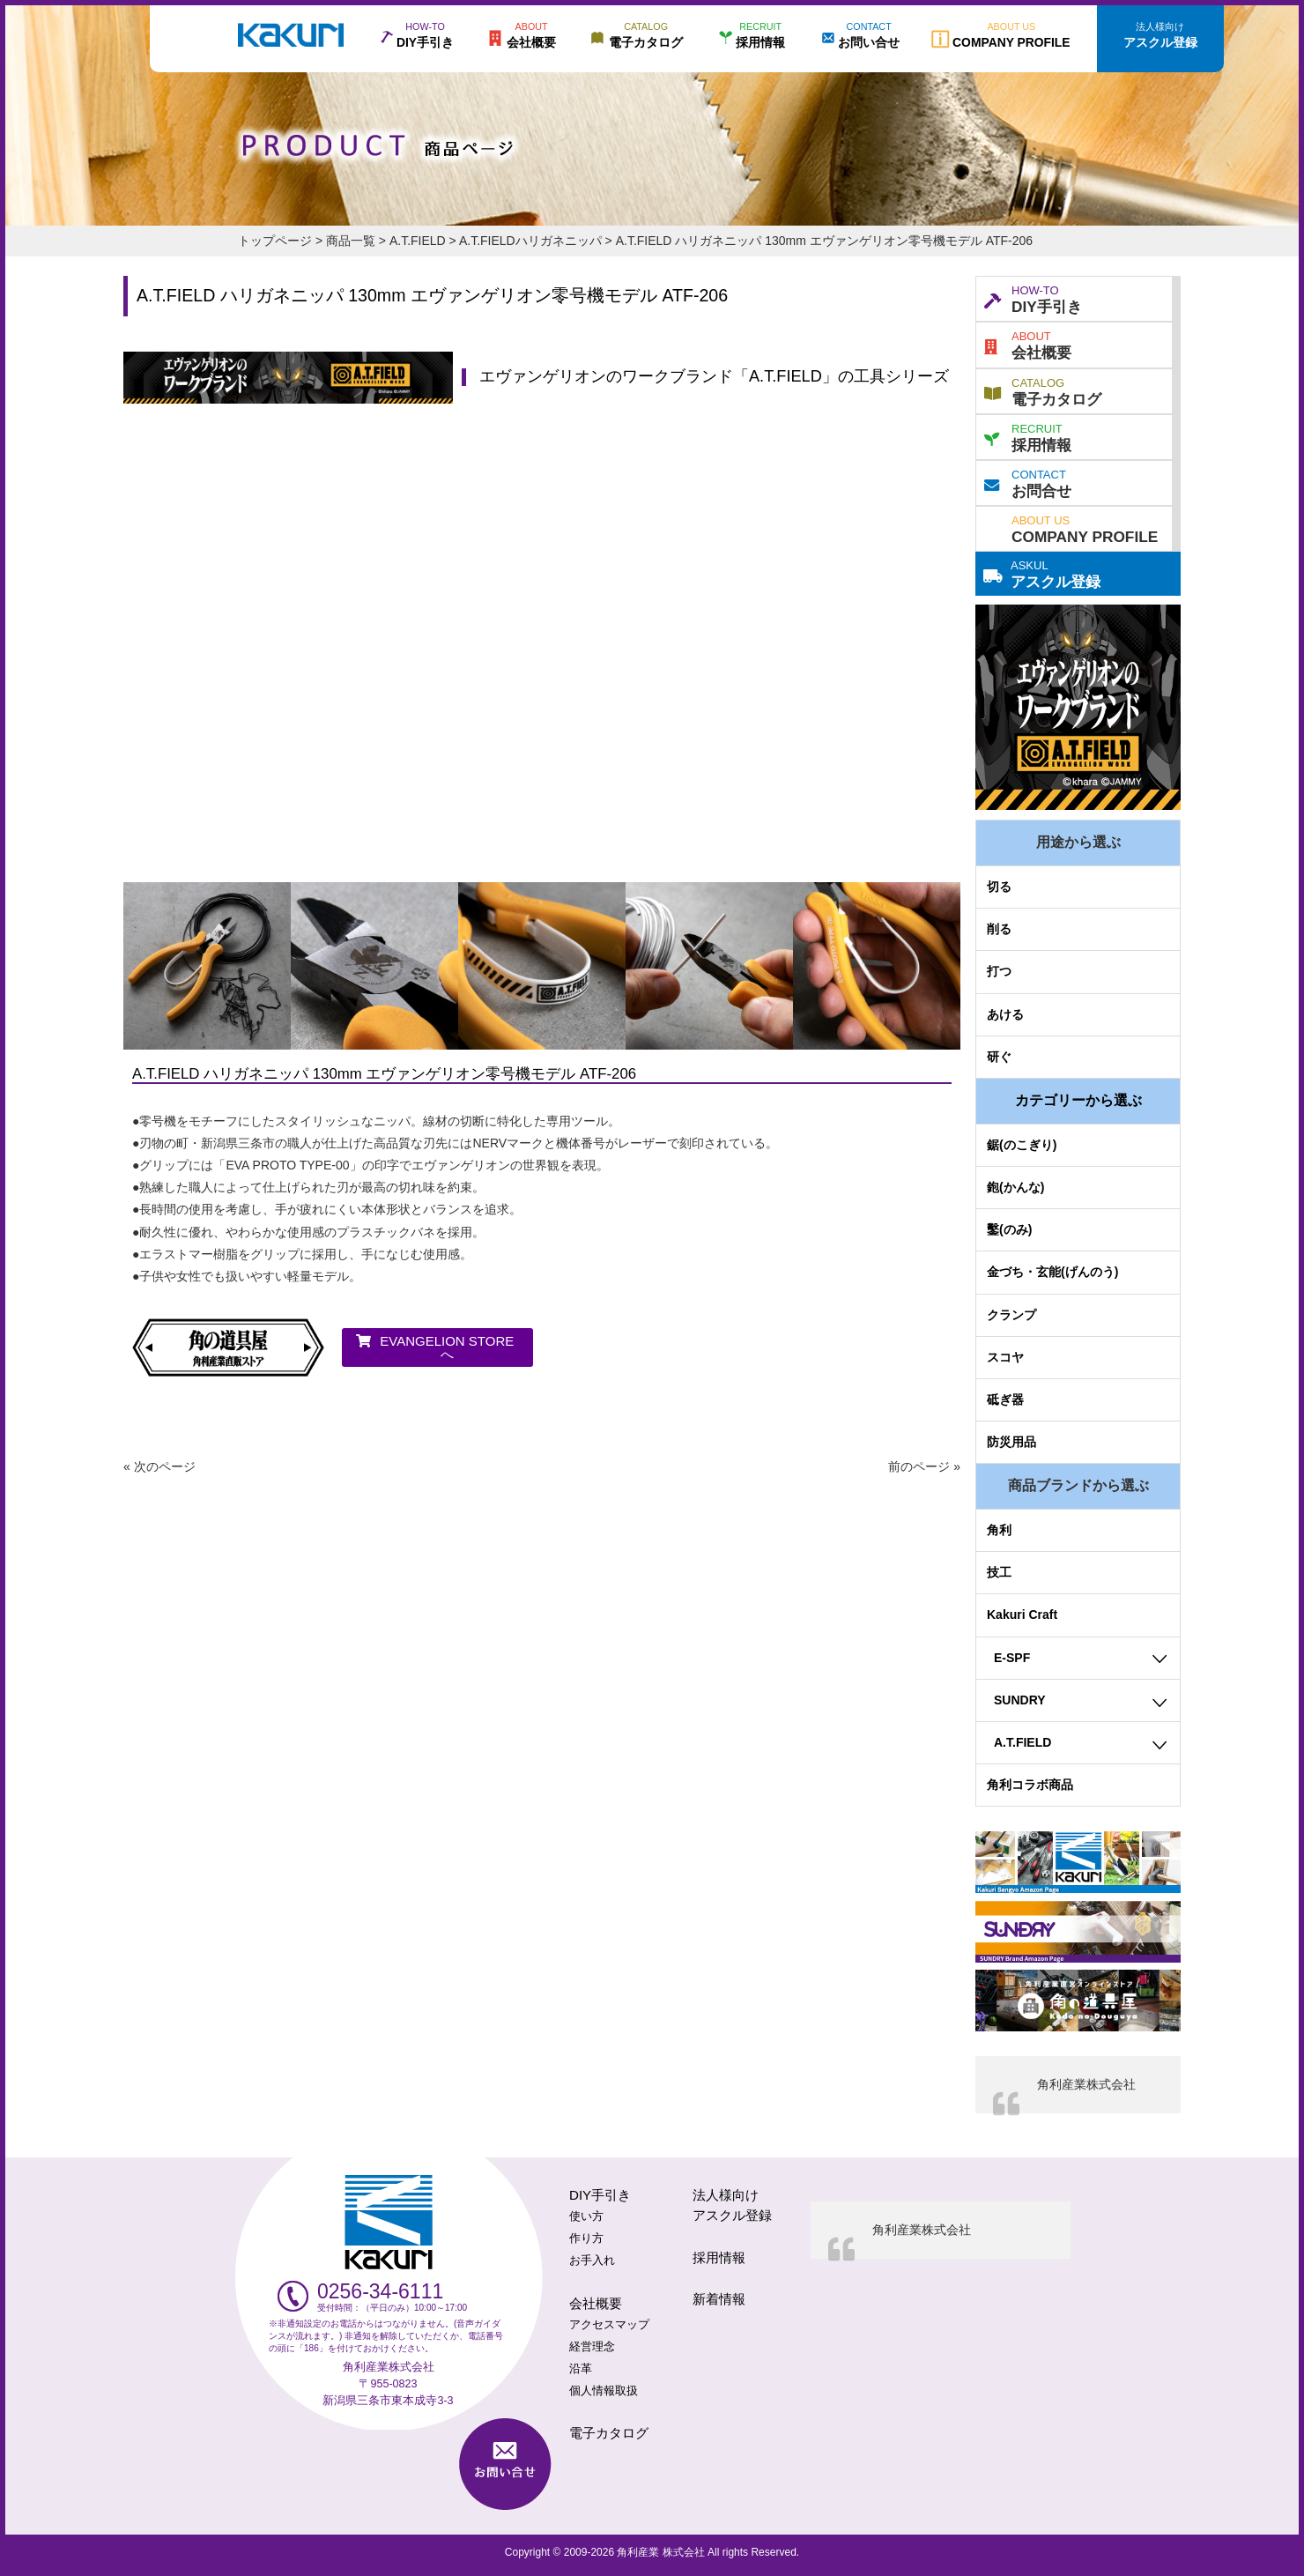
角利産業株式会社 (1086, 2084)
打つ (999, 971)
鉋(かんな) (1015, 1187)
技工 (999, 1572)
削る (999, 929)
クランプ (1011, 1315)
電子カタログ (1042, 390)
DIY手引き (1033, 298)
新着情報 (719, 2298)
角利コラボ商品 (1030, 1785)
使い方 (586, 2216)
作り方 (586, 2238)
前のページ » (924, 1466)
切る (999, 887)
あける (1005, 1014)
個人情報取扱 (603, 2391)
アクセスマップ (609, 2325)
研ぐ (999, 1057)
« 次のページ (159, 1466)
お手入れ (592, 2260)
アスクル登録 (1041, 572)
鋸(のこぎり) (1021, 1145)
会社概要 (1027, 343)
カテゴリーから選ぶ (1078, 1100)
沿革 (580, 2369)
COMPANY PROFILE (1084, 528)
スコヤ (1005, 1357)
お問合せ (1027, 482)
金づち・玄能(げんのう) (1052, 1272)
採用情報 (1027, 436)
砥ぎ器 (1005, 1399)
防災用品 (1011, 1442)
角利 (999, 1530)
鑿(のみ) (1009, 1229)
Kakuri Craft (1022, 1614)
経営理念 (592, 2347)
